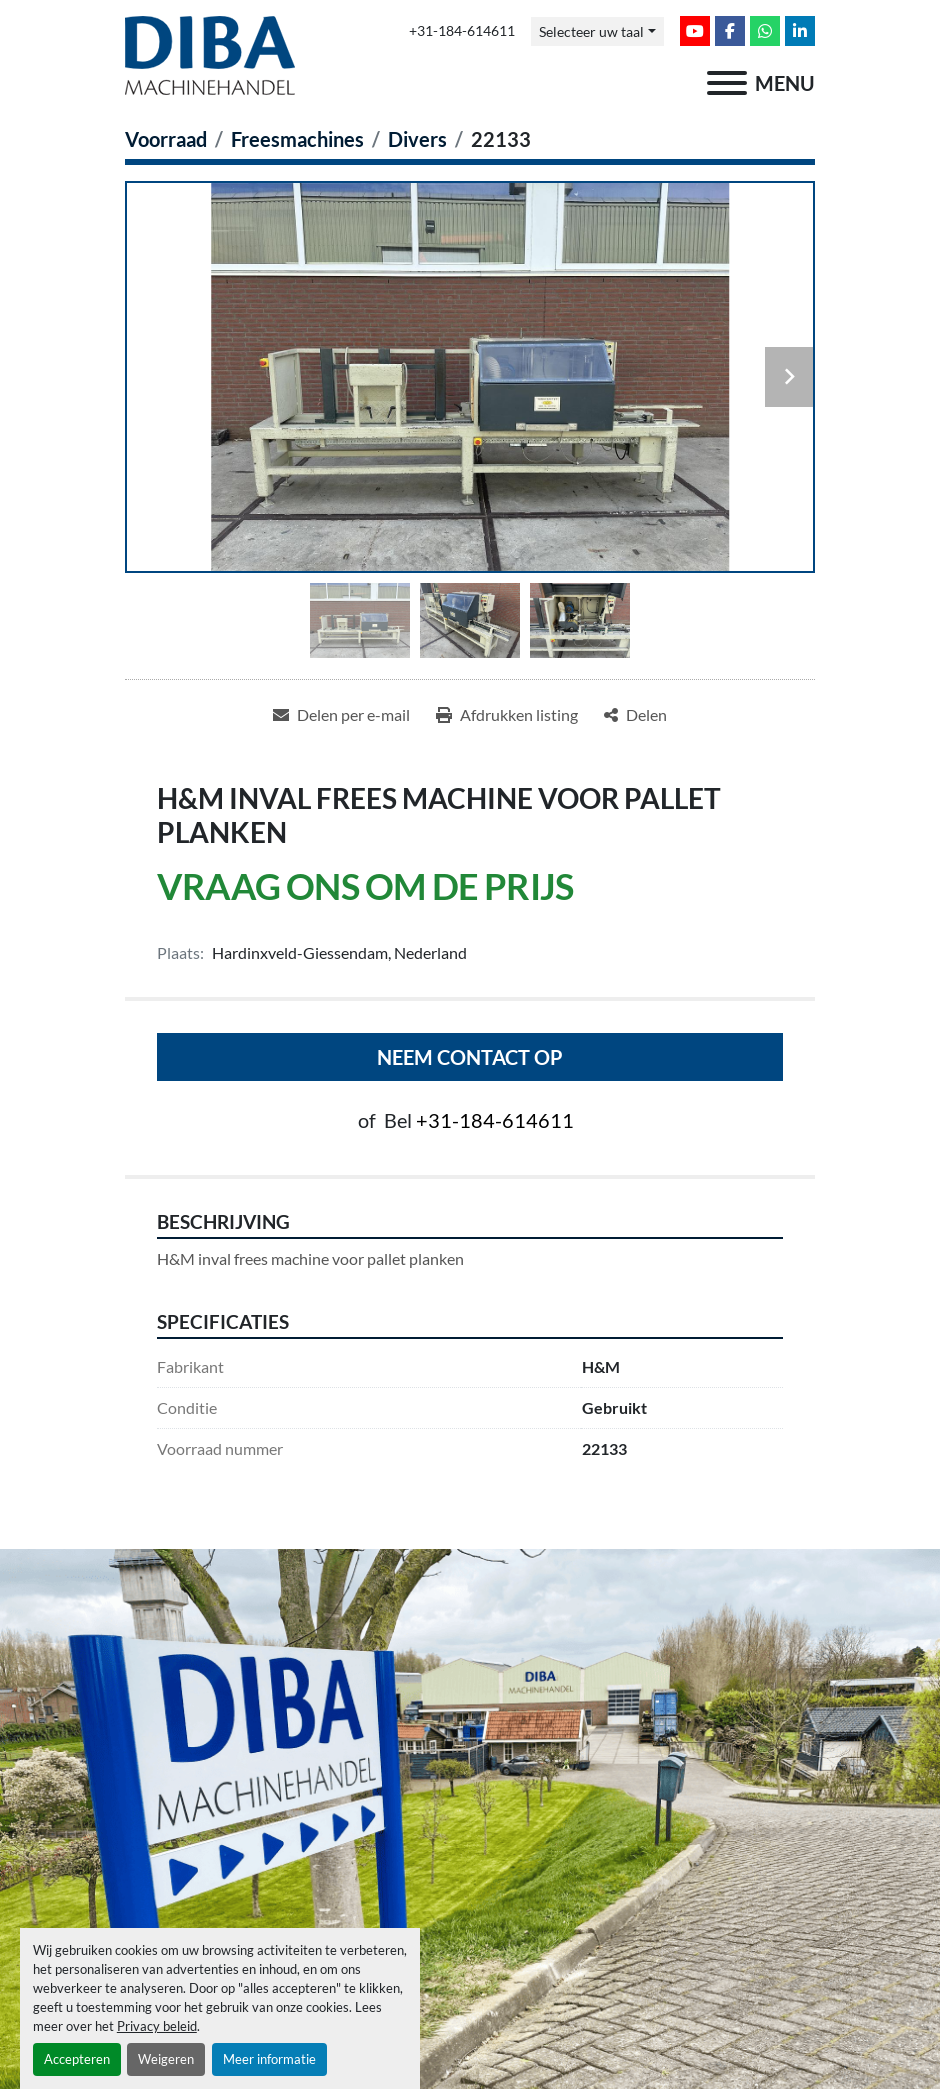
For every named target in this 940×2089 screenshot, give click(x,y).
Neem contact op (470, 1057)
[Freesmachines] (297, 139)
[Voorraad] (166, 139)
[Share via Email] (341, 715)
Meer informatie (269, 2059)
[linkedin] (800, 31)
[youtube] (695, 31)
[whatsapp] (765, 31)
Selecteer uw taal (591, 31)
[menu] (727, 83)
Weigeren (166, 2059)
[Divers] (417, 139)
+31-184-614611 (462, 31)
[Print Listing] (507, 715)
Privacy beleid (157, 2026)
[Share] (635, 715)
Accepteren (77, 2059)
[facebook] (730, 31)
